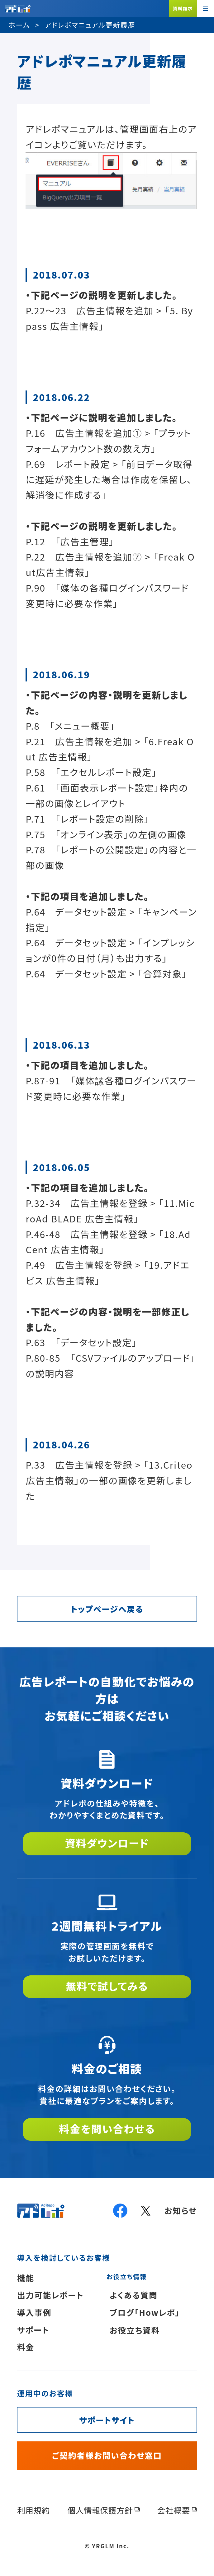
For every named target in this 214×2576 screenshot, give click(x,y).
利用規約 (33, 2510)
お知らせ (180, 2210)
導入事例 (34, 2312)
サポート (33, 2329)
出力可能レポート (50, 2295)
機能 (25, 2277)
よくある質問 (134, 2295)
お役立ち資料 (135, 2330)
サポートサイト (107, 2420)
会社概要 (173, 2510)
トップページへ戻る (107, 1608)
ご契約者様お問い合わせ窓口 (107, 2455)
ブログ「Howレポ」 (145, 2312)
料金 (25, 2346)
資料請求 (183, 8)
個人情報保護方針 (100, 2510)
